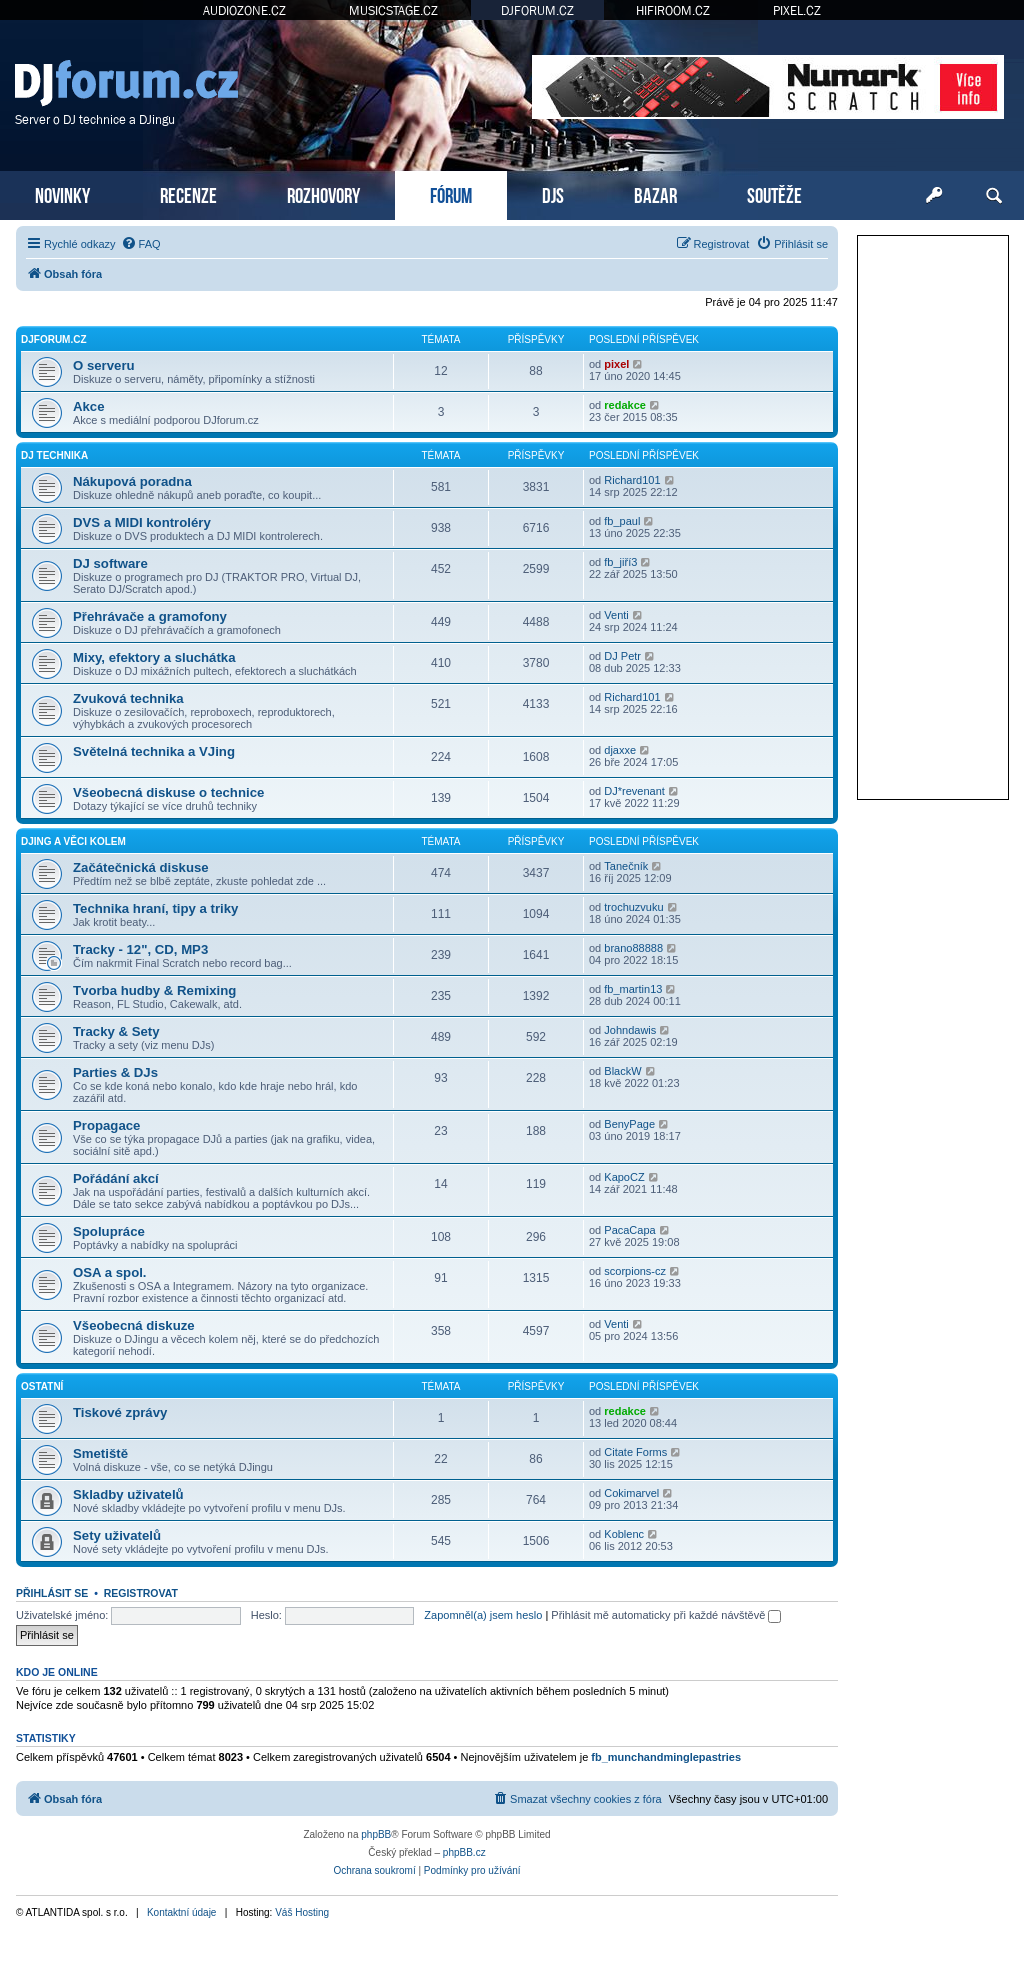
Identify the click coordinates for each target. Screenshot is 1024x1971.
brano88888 (633, 948)
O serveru (104, 365)
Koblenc (624, 1534)
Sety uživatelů (117, 1535)
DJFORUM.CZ (537, 10)
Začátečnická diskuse (141, 867)
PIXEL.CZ (797, 10)
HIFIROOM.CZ (673, 10)
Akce (89, 406)
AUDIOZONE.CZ (244, 10)
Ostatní (42, 1386)
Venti (616, 615)
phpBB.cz (464, 1852)
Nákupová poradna (132, 481)
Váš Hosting (302, 1912)
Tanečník (626, 866)
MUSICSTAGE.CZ (393, 10)
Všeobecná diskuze (134, 1325)
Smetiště (100, 1453)
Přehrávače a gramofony (150, 616)
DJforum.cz (54, 339)
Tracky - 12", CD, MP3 (140, 949)
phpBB (376, 1834)
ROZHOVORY (323, 193)
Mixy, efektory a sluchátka (154, 657)
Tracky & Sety (116, 1031)
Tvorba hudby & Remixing (154, 990)
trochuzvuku (633, 907)
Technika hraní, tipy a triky (155, 908)
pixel (616, 364)
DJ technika (54, 455)
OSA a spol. (110, 1272)
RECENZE (188, 193)
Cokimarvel (631, 1493)
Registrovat (141, 1593)
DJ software (110, 563)
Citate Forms (635, 1452)
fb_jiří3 (620, 562)
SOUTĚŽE (774, 193)
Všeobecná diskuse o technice (168, 792)
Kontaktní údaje (182, 1912)
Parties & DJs (115, 1072)
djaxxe (620, 750)
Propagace (106, 1125)
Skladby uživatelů (128, 1494)
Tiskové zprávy (120, 1412)
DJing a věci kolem (73, 841)
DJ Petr (622, 656)
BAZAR (655, 193)
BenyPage (629, 1124)
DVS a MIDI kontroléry (142, 522)
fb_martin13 (633, 989)
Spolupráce (109, 1231)
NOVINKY (62, 193)
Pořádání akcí (116, 1178)
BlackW (622, 1071)
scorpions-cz (635, 1271)
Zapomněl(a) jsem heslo (483, 1615)
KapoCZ (624, 1177)
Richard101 (632, 480)
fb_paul (622, 521)
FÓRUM (451, 193)
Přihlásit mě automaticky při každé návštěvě (666, 1615)
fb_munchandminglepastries (666, 1757)
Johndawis (630, 1030)
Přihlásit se (52, 1593)
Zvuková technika (128, 698)
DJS (553, 193)
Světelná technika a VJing (154, 751)
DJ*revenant (634, 791)
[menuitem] (141, 244)
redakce (625, 405)
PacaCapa (629, 1230)
